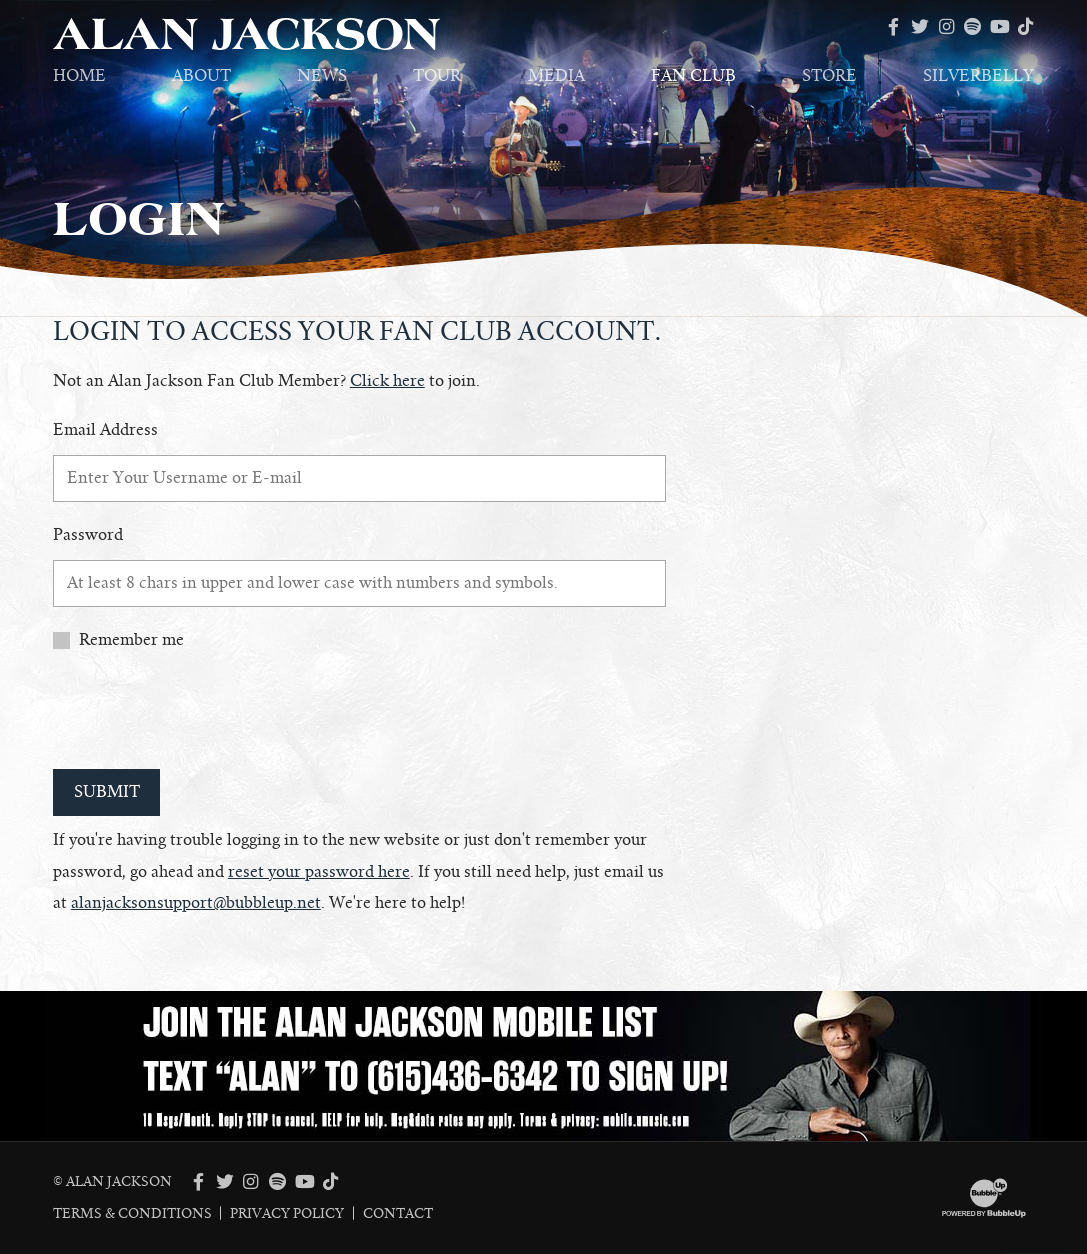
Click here (387, 381)
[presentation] (205, 713)
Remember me (131, 640)
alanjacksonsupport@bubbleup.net (196, 903)
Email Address (105, 430)
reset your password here (319, 872)
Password (88, 535)
